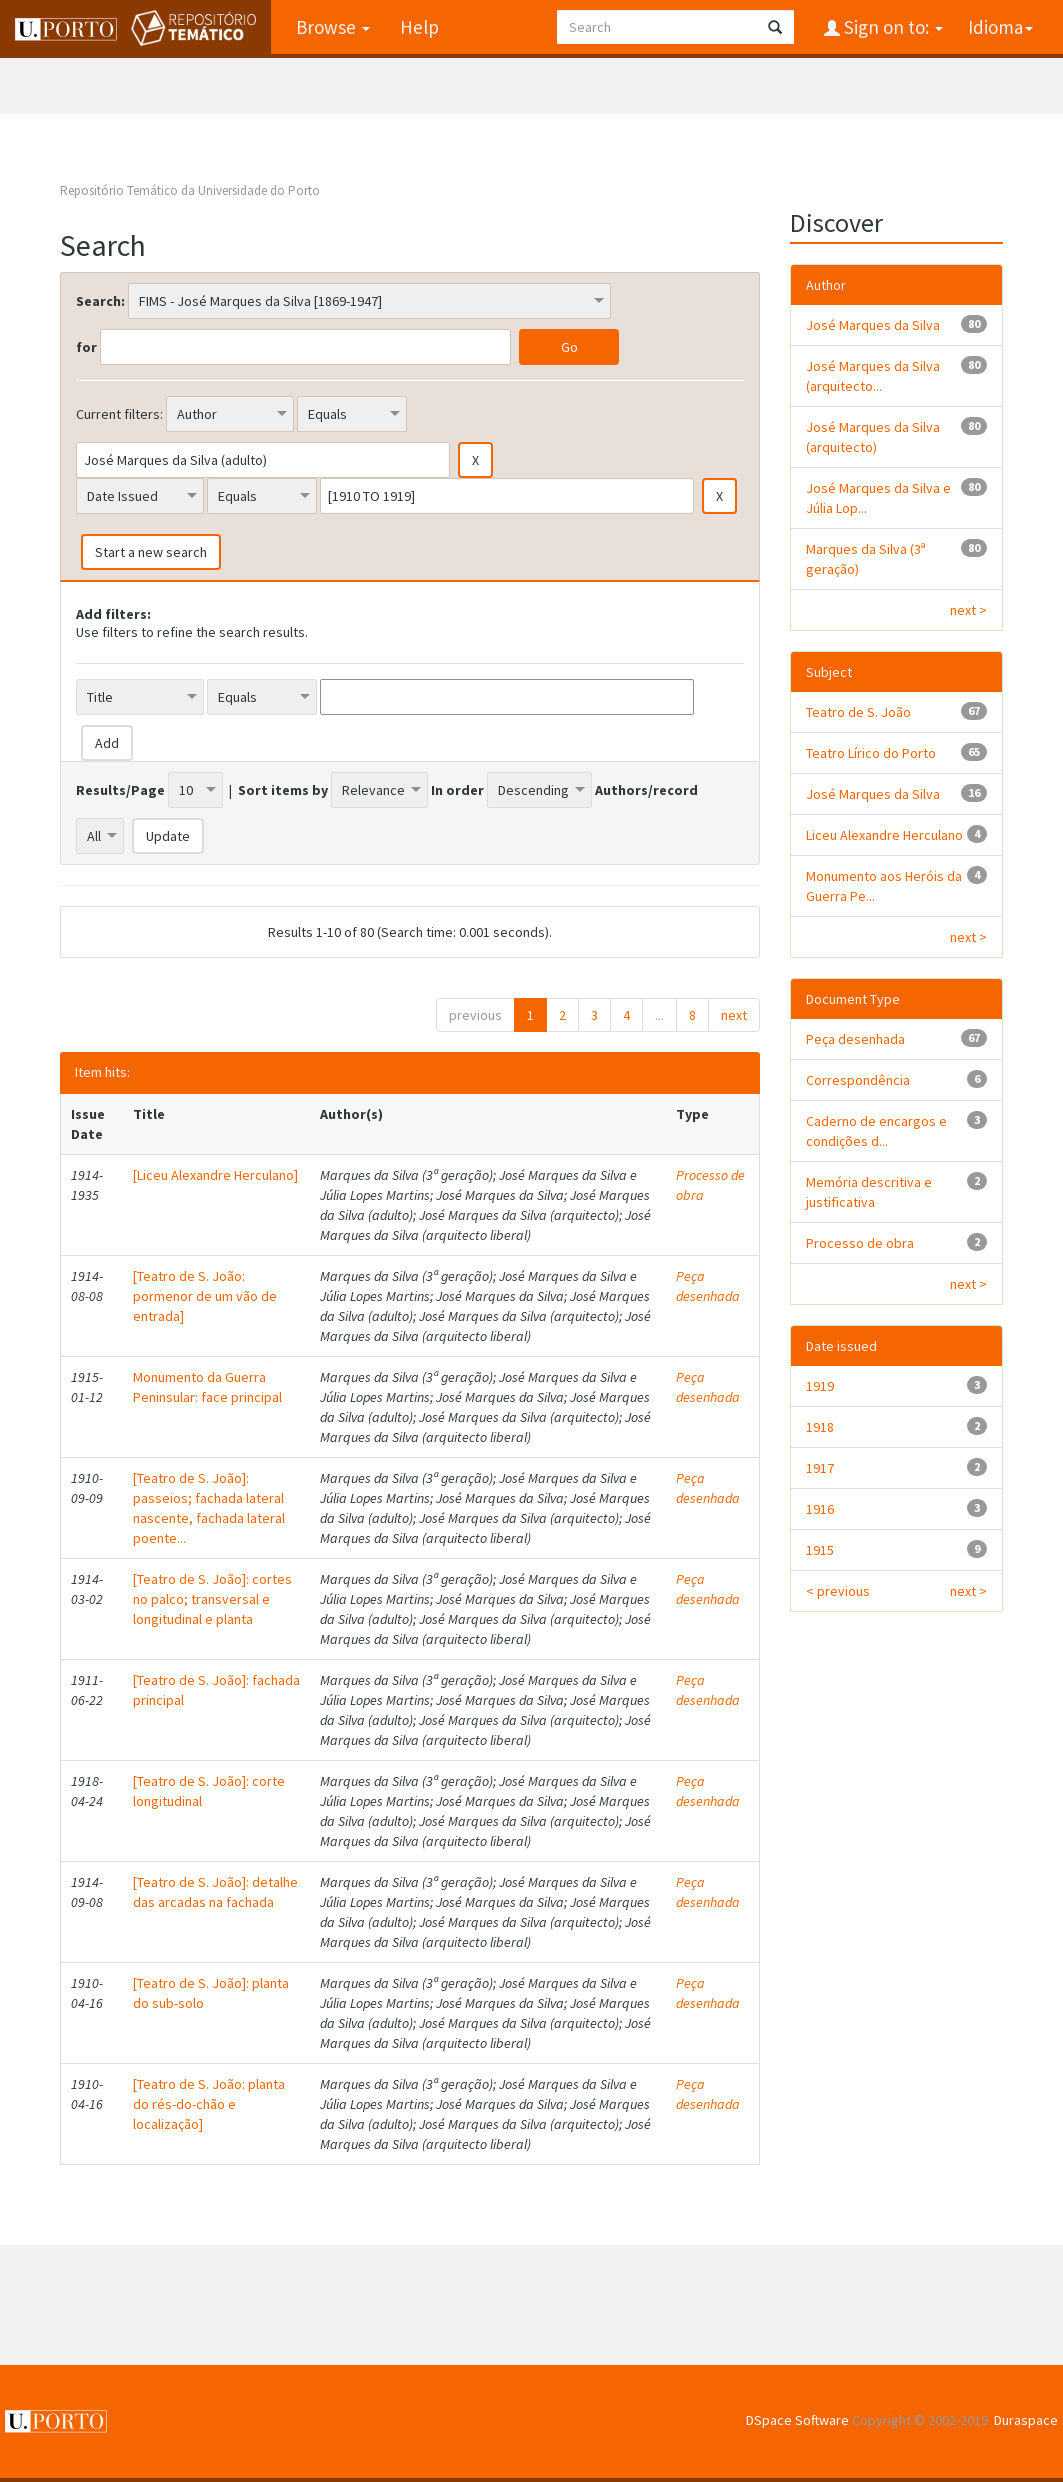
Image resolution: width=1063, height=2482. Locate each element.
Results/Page (120, 790)
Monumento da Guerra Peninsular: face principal (207, 1387)
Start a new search (151, 552)
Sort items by (283, 790)
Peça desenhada (708, 1286)
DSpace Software (797, 2420)
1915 (820, 1550)
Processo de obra (860, 1243)
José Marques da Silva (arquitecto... (873, 376)
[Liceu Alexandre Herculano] (215, 1175)
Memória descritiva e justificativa (869, 1192)
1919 (820, 1386)
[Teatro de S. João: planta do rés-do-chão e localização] (209, 2104)
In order (457, 790)
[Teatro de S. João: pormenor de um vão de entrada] (205, 1296)
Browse (333, 27)
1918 (820, 1427)
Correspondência (858, 1080)
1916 (820, 1509)
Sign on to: (891, 27)
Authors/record (646, 790)
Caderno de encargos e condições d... (876, 1131)
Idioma (1000, 27)
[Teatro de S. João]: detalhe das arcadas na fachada (215, 1892)
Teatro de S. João (858, 712)
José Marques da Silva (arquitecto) (873, 437)
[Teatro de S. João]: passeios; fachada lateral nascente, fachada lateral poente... (209, 1508)
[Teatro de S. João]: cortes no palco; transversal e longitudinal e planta (212, 1599)
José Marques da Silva (873, 325)
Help (419, 27)
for (86, 347)
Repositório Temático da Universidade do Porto (190, 190)
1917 (820, 1468)
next (734, 1015)
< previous (838, 1591)
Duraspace (1026, 2420)
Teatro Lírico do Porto (871, 753)
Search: (100, 301)
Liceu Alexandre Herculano (884, 835)
